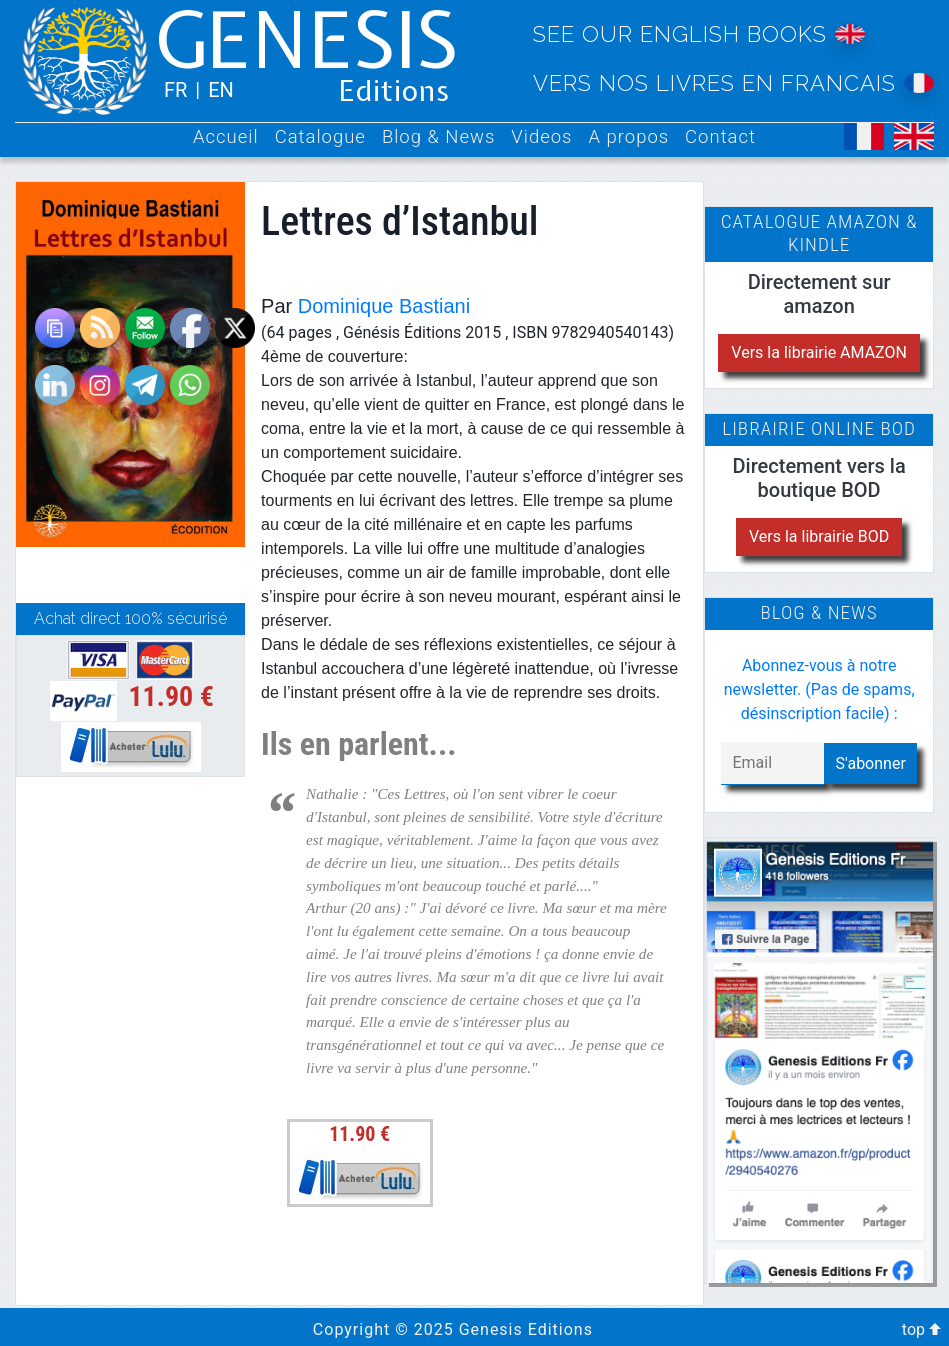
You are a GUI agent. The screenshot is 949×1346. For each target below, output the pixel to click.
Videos (541, 137)
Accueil (226, 137)
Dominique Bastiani (384, 306)
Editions (394, 92)
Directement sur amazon (819, 294)
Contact (720, 137)
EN (221, 90)
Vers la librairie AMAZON (819, 352)
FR (175, 90)
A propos (628, 137)
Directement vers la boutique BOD (819, 478)
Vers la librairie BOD (819, 536)
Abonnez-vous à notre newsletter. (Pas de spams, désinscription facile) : (819, 689)
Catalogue (320, 137)
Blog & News (438, 137)
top (921, 1329)
